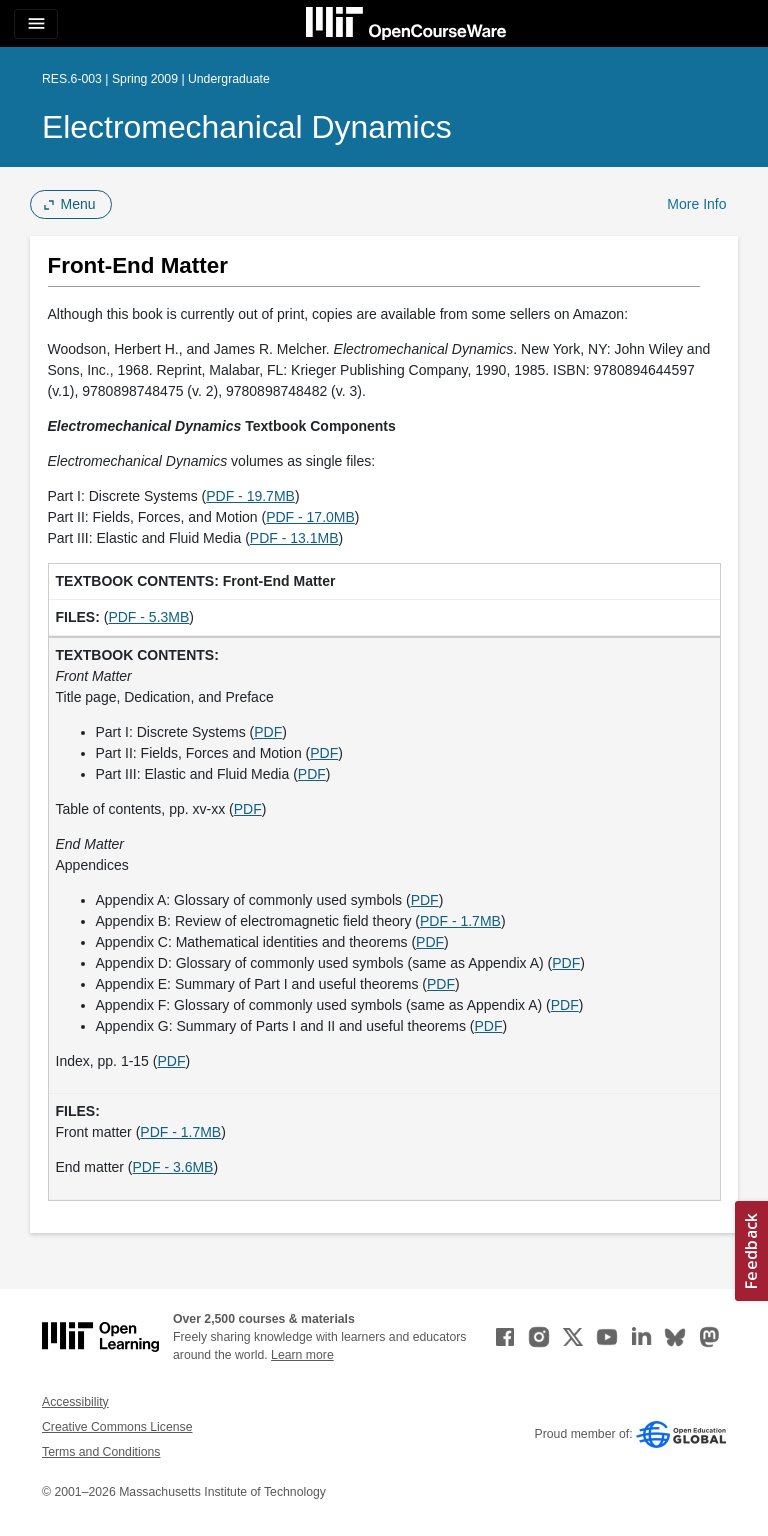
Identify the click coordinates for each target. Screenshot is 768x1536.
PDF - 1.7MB (460, 921)
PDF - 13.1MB (294, 538)
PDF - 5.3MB (148, 617)
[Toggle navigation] (36, 24)
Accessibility (75, 1402)
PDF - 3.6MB (173, 1167)
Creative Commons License (117, 1427)
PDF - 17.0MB (310, 517)
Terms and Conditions (101, 1452)
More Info (696, 204)
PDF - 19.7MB (250, 496)
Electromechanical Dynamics (247, 127)
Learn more (302, 1355)
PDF (268, 732)
